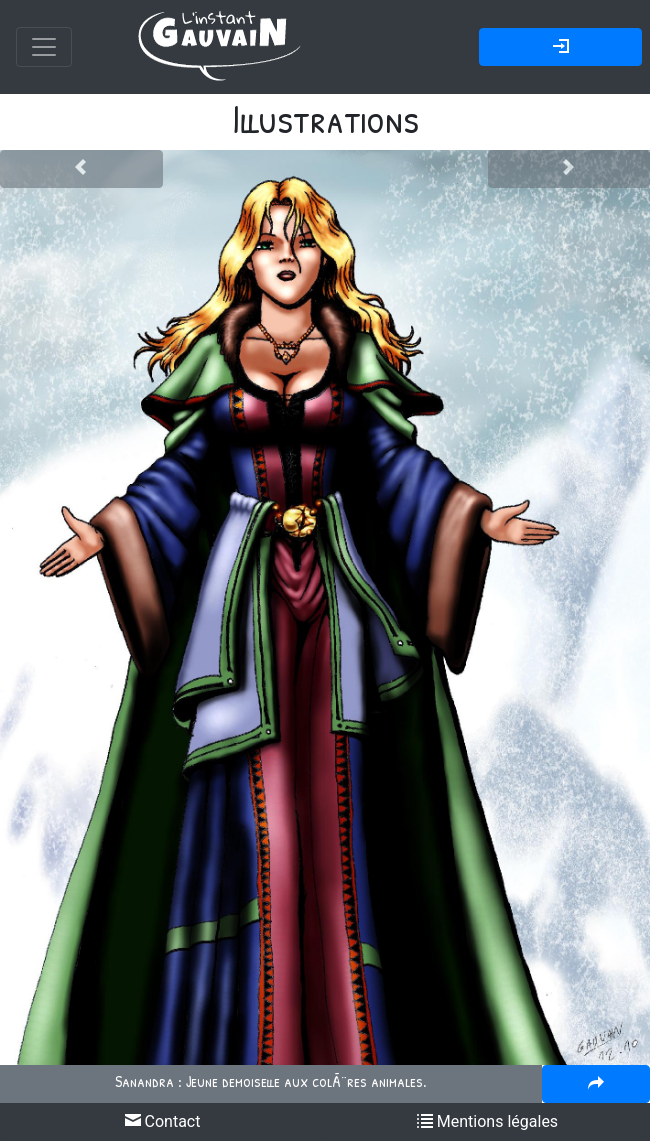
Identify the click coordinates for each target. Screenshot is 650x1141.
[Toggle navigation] (44, 47)
